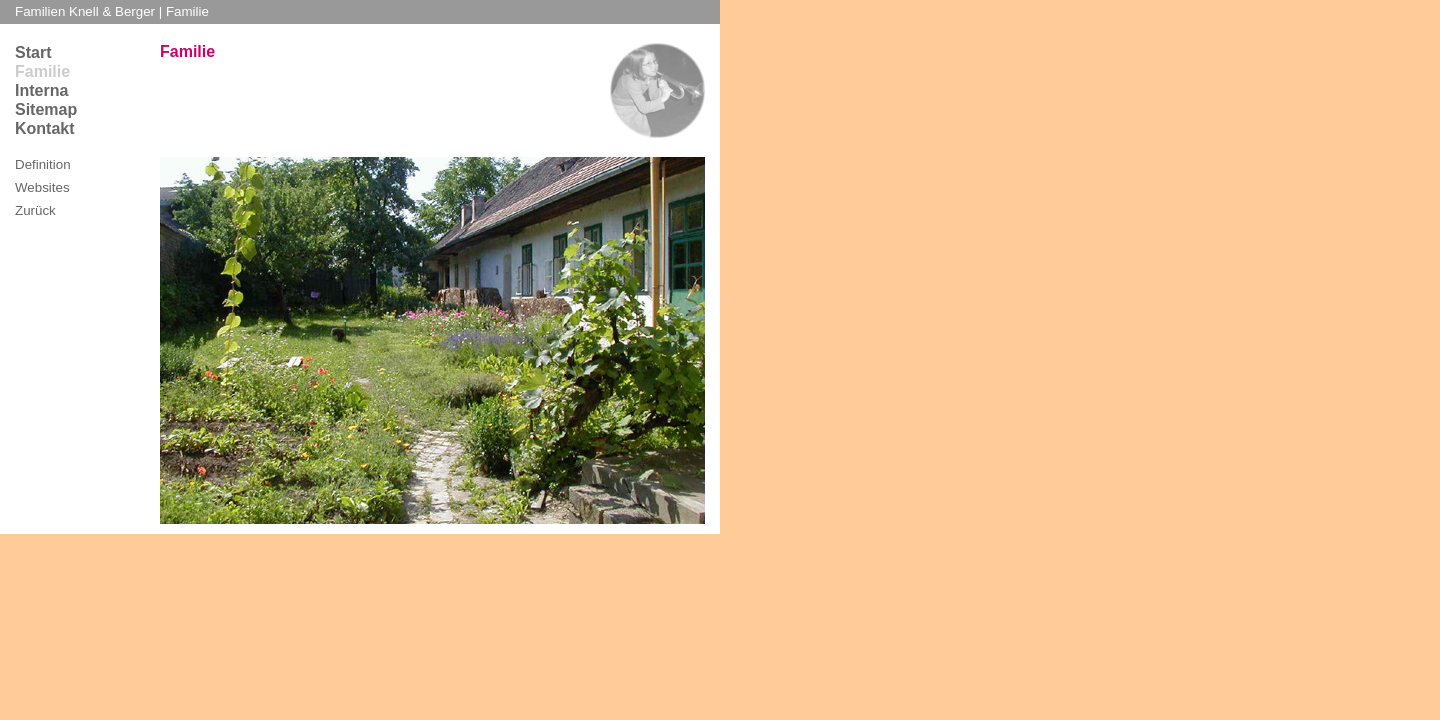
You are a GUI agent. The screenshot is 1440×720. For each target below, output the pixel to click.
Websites (42, 187)
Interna (41, 90)
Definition (43, 164)
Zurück (35, 210)
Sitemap (46, 109)
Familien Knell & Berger (87, 11)
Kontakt (45, 128)
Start (33, 52)
